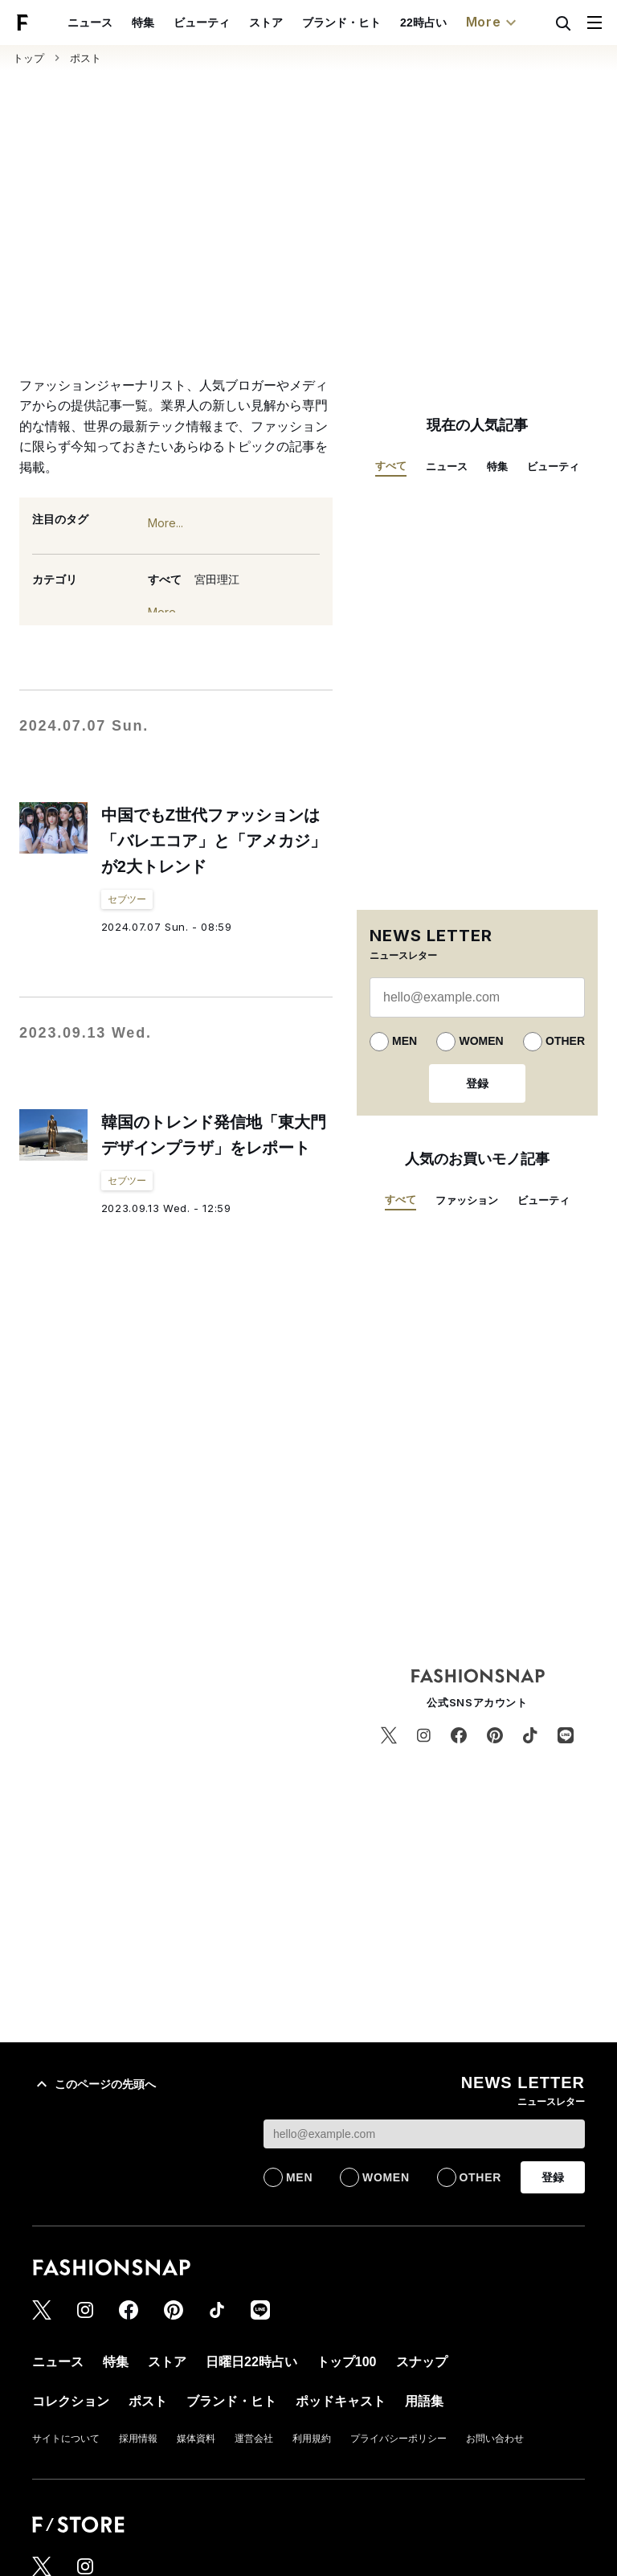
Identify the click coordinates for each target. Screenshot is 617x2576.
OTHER (565, 1040)
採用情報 (138, 2438)
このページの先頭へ (94, 2084)
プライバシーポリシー (398, 2438)
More (493, 22)
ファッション (466, 1200)
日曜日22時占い (251, 2362)
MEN (404, 1040)
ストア (266, 22)
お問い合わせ (495, 2438)
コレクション (70, 2401)
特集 (143, 22)
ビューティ (202, 22)
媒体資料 (196, 2438)
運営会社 (254, 2438)
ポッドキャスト (341, 2401)
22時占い (423, 22)
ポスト (85, 58)
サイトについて (66, 2438)
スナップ (421, 2362)
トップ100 (347, 2362)
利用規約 (311, 2438)
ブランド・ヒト (341, 22)
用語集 (424, 2401)
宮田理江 (216, 579)
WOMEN (481, 1040)
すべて (165, 579)
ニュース (89, 22)
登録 (477, 1083)
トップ (28, 58)
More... (165, 523)
